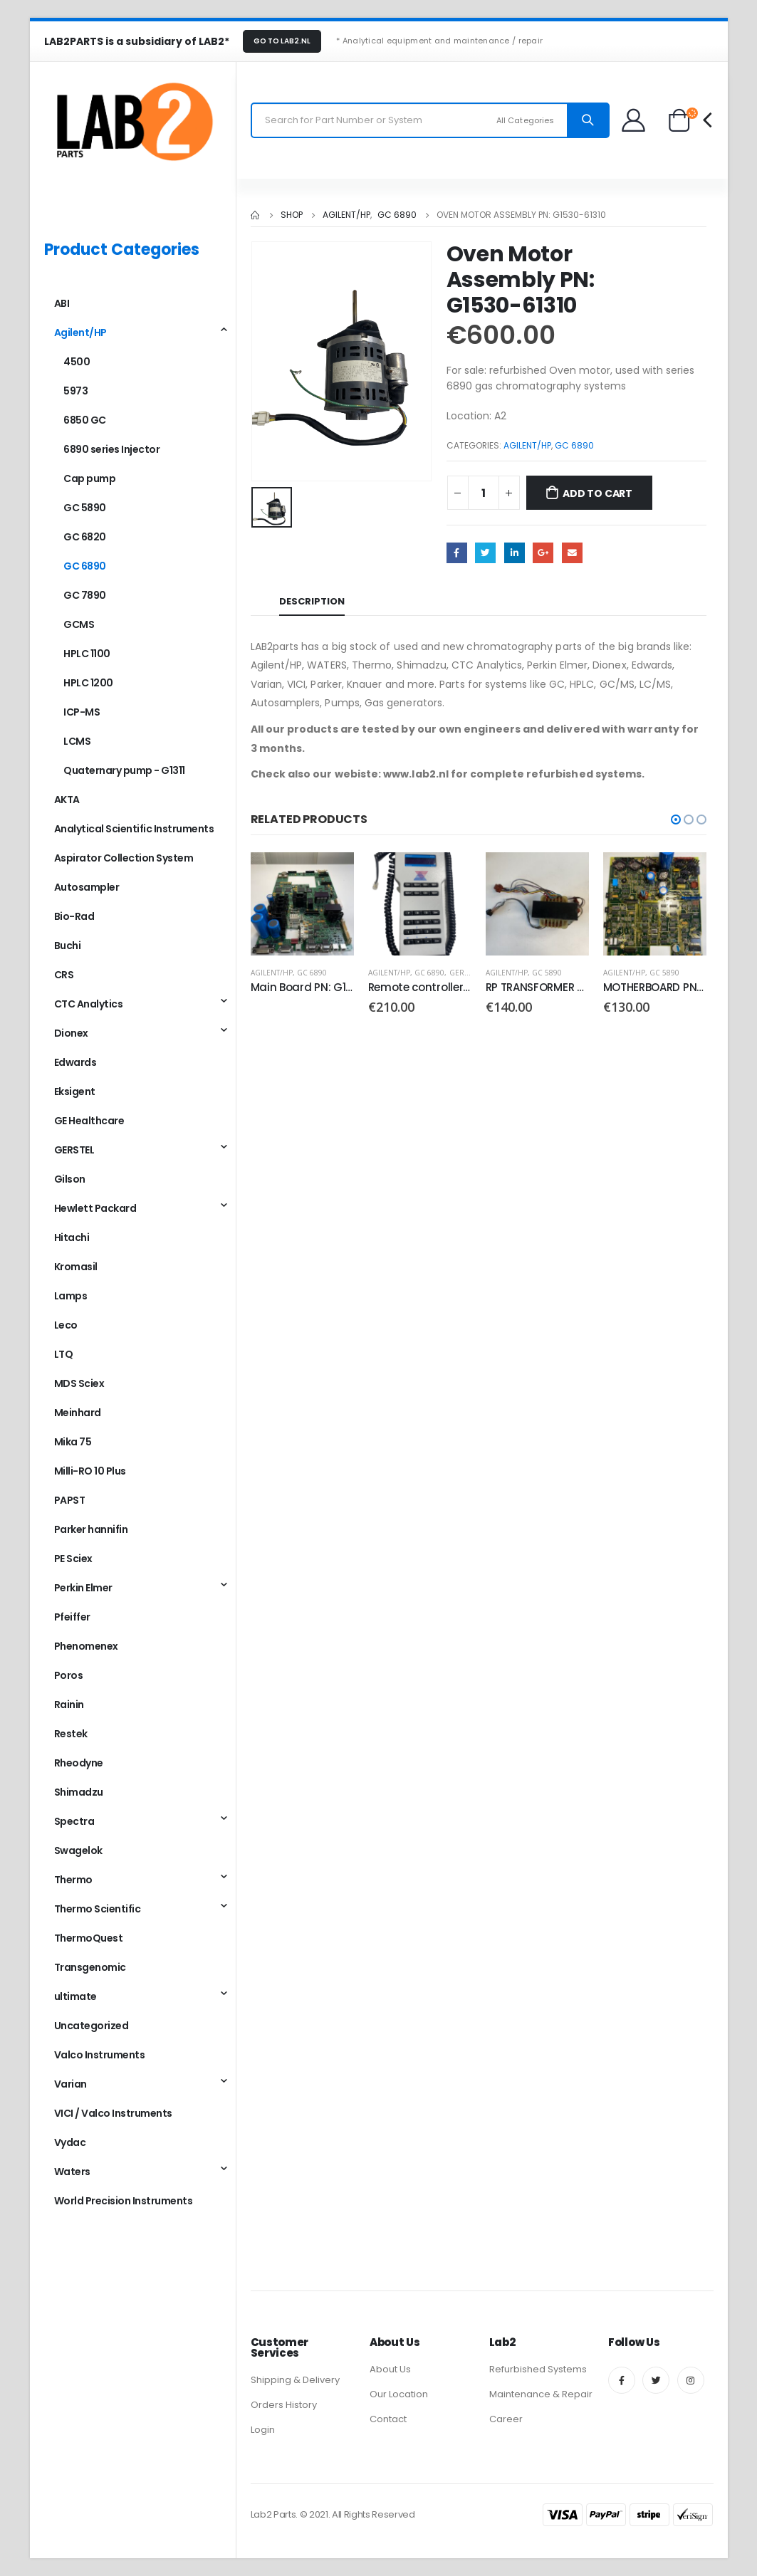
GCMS (78, 624)
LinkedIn (514, 553)
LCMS (76, 741)
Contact (388, 2419)
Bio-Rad (74, 916)
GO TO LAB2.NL (282, 41)
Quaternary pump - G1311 (124, 770)
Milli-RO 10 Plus (90, 1471)
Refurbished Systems (538, 2369)
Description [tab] (312, 601)
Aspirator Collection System (124, 858)
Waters (72, 2171)
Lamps (71, 1296)
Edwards (75, 1062)
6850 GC (84, 420)
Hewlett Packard (95, 1208)
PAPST (69, 1500)
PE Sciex (73, 1558)
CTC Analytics (88, 1004)
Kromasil (76, 1267)
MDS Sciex (79, 1383)
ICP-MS (81, 712)
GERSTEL (464, 973)
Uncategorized (91, 2026)
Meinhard (77, 1412)
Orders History (284, 2405)
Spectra (74, 1821)
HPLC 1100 (86, 653)
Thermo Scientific (97, 1909)
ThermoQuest (88, 1938)
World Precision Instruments (123, 2201)
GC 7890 (84, 595)
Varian (70, 2084)
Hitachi (72, 1237)
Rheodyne (78, 1763)
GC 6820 (84, 537)
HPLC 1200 (88, 683)
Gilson (69, 1179)
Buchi (67, 945)
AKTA (67, 799)
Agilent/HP (527, 445)
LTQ (63, 1354)
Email (572, 553)
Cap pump (89, 478)
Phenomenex (86, 1646)
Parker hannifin (91, 1529)
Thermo (73, 1880)
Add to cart (597, 493)
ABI (62, 303)
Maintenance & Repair (540, 2394)
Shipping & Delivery (295, 2380)
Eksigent (74, 1091)
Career (506, 2419)
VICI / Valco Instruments (113, 2113)
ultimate (75, 1996)
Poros (68, 1675)
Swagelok (78, 1850)
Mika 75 (73, 1442)
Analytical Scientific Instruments (134, 829)
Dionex (71, 1033)
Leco (66, 1325)
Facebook (457, 553)
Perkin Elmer (83, 1588)
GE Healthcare (89, 1121)
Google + (543, 553)
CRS (64, 975)
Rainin (69, 1704)
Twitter (485, 553)
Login (263, 2429)
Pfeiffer (72, 1617)
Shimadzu (78, 1792)
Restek (71, 1734)
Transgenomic (90, 1967)
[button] (675, 819)
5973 (75, 391)
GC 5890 (547, 973)
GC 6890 (574, 445)
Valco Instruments (99, 2055)
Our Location (399, 2394)
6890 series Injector (111, 449)
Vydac (70, 2142)
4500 (76, 362)
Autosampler (87, 887)
